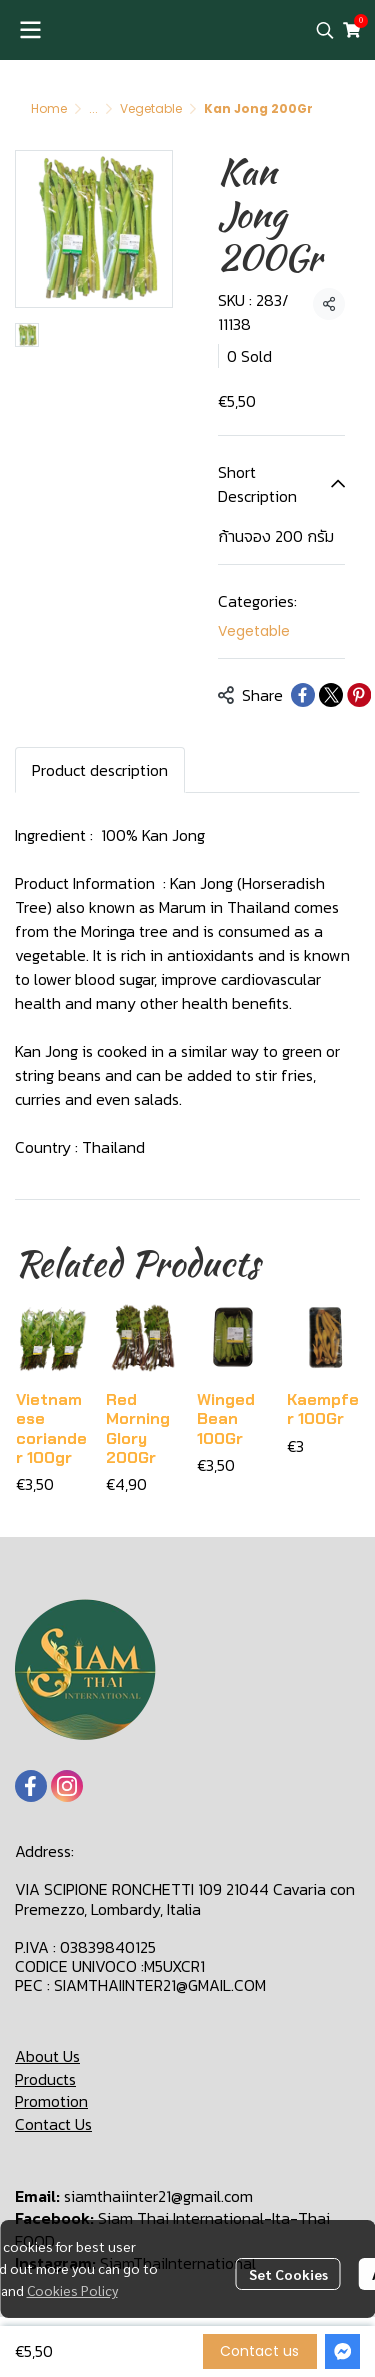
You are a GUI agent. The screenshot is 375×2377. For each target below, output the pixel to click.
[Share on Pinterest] (359, 695)
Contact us (259, 2351)
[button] (325, 30)
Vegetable (151, 108)
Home (49, 108)
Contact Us (53, 2124)
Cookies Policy (72, 2290)
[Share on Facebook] (303, 695)
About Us (47, 2056)
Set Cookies (288, 2274)
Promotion (51, 2101)
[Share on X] (331, 695)
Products (45, 2079)
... (93, 108)
